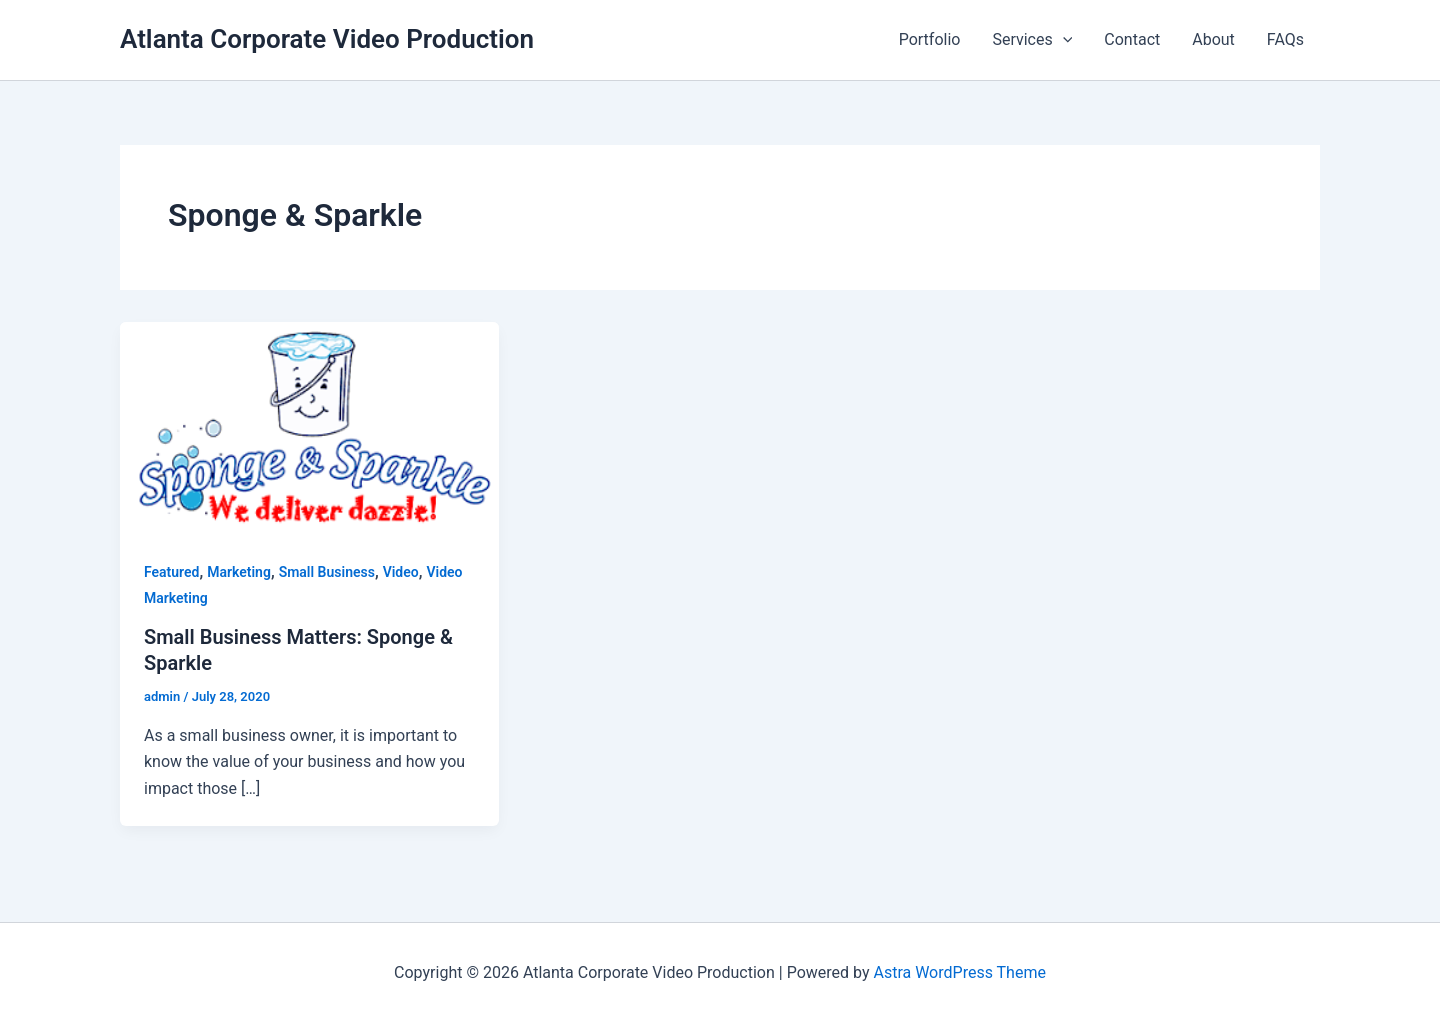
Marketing (239, 572)
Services (1032, 40)
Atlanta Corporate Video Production (327, 39)
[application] (1063, 40)
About (1213, 39)
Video (401, 572)
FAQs (1285, 39)
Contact (1132, 39)
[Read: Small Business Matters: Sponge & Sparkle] (309, 427)
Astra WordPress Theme (959, 972)
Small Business (327, 572)
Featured (171, 572)
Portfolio (930, 39)
